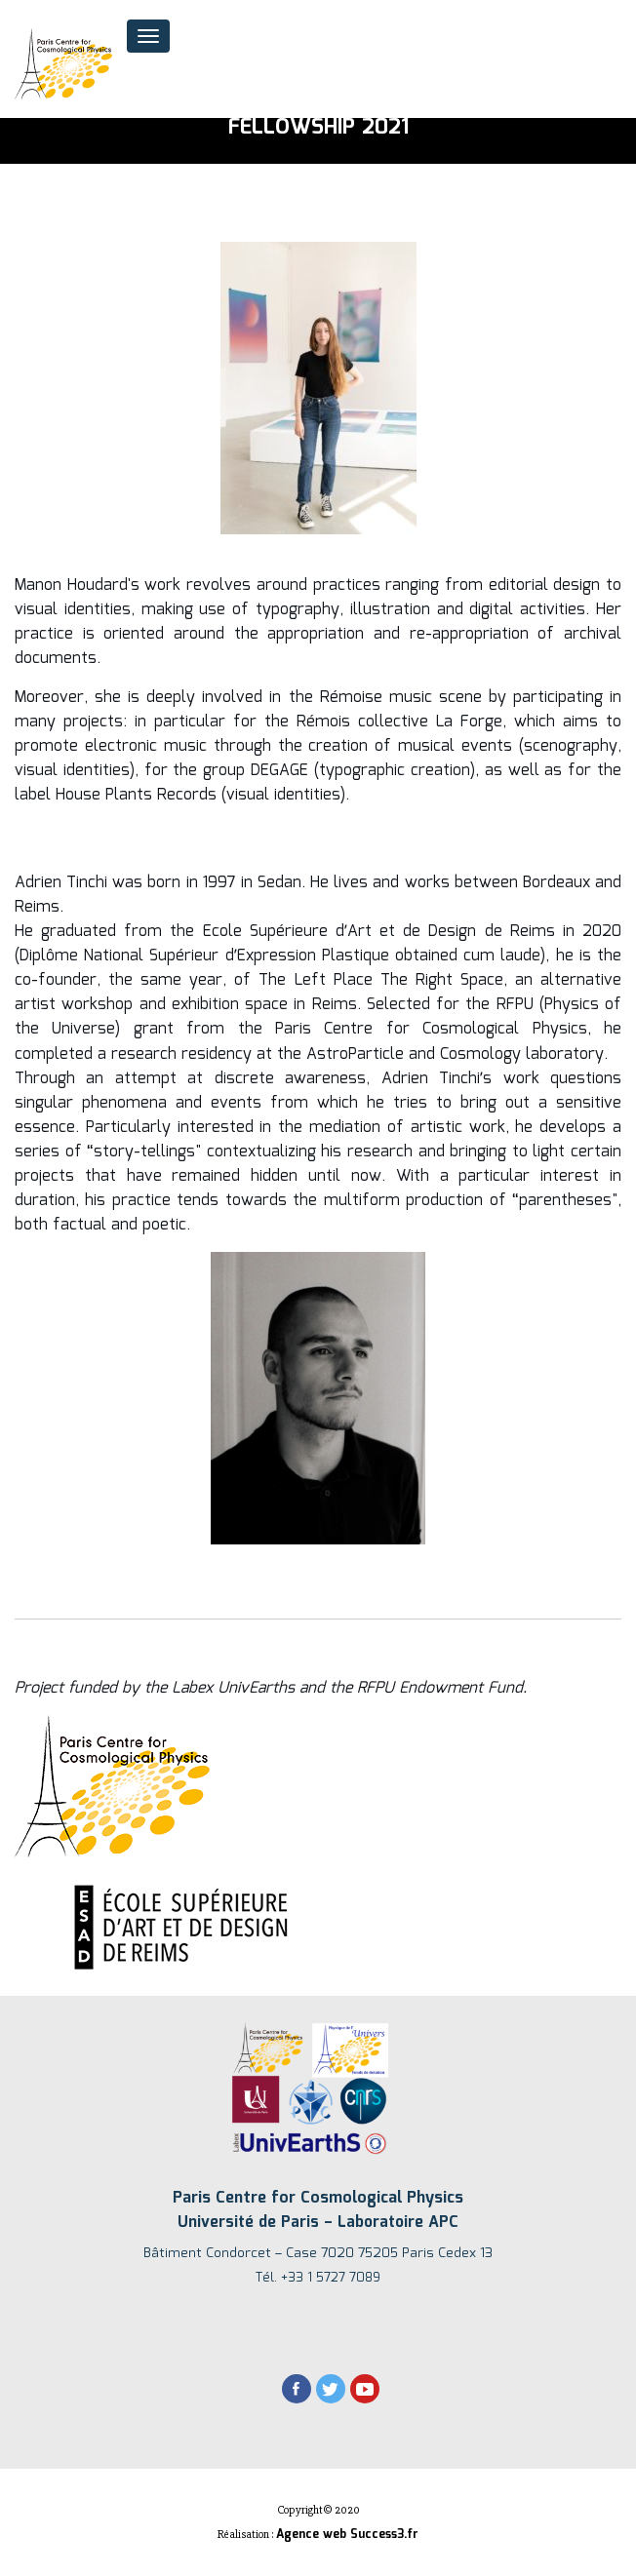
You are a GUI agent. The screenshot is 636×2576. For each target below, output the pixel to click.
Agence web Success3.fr (347, 2534)
